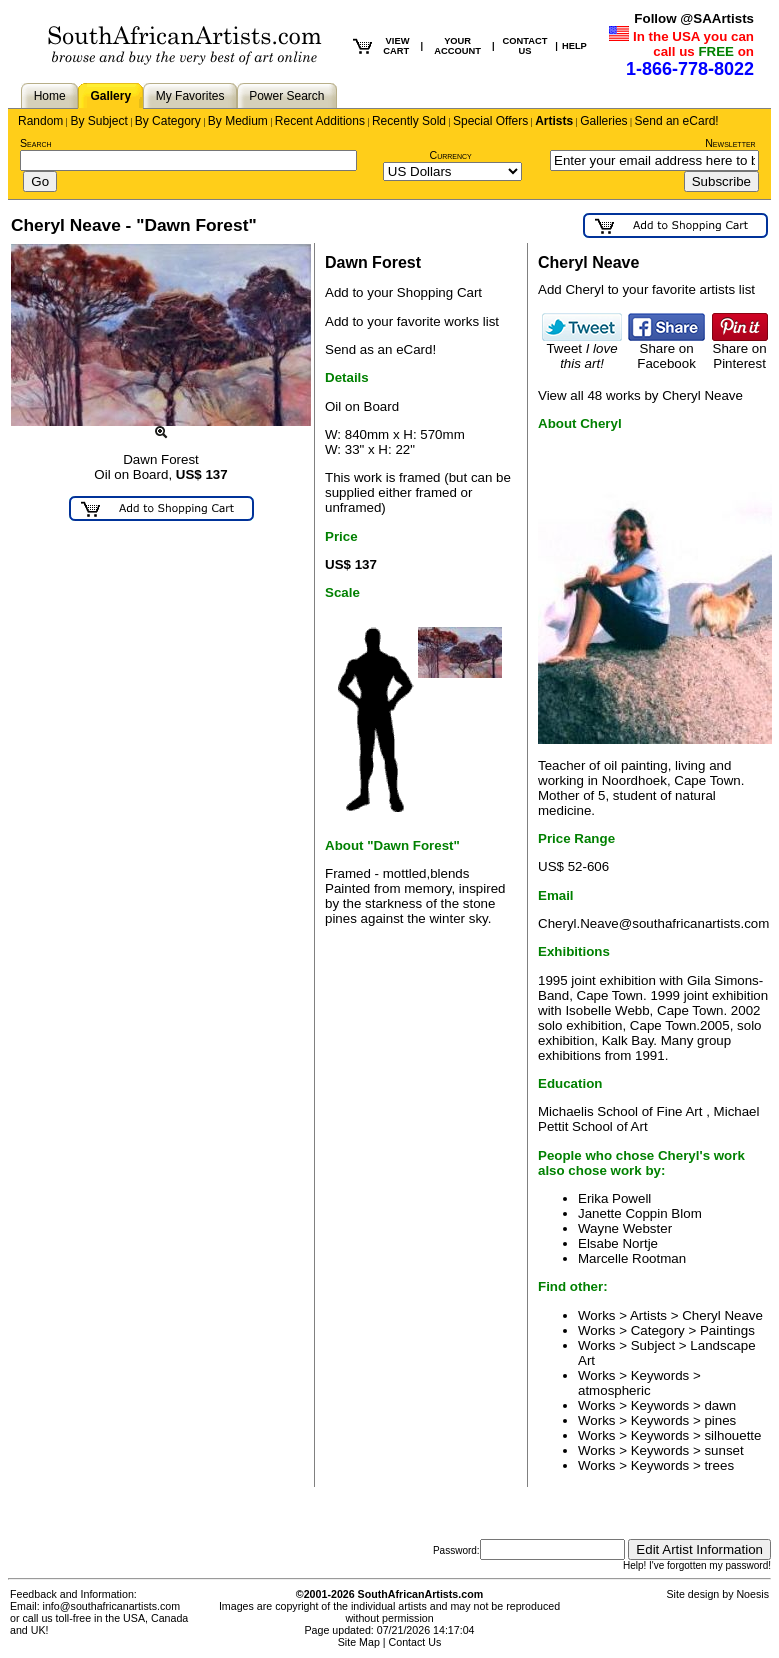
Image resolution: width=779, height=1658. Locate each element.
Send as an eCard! (380, 349)
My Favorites (190, 96)
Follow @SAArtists (694, 18)
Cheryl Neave (722, 1315)
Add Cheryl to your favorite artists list (646, 289)
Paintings (727, 1330)
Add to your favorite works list (412, 321)
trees (719, 1465)
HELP (574, 46)
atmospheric (614, 1390)
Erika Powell (614, 1198)
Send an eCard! (677, 121)
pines (720, 1420)
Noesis (752, 1594)
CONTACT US (525, 46)
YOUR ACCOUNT (457, 46)
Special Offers (490, 121)
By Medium (238, 121)
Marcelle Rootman (632, 1258)
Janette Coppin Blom (640, 1213)
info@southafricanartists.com (112, 1606)
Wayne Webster (625, 1228)
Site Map (359, 1642)
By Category (168, 121)
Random (40, 121)
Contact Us (415, 1642)
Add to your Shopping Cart (403, 292)
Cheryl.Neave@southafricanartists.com (653, 923)
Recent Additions (320, 121)
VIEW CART (396, 46)
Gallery (110, 96)
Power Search (286, 96)
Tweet (582, 350)
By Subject (98, 121)
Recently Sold (409, 121)
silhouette (732, 1435)
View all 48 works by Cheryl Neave (640, 395)
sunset (723, 1450)
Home (50, 96)
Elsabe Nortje (618, 1243)
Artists (554, 121)
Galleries (603, 121)
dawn (720, 1405)
